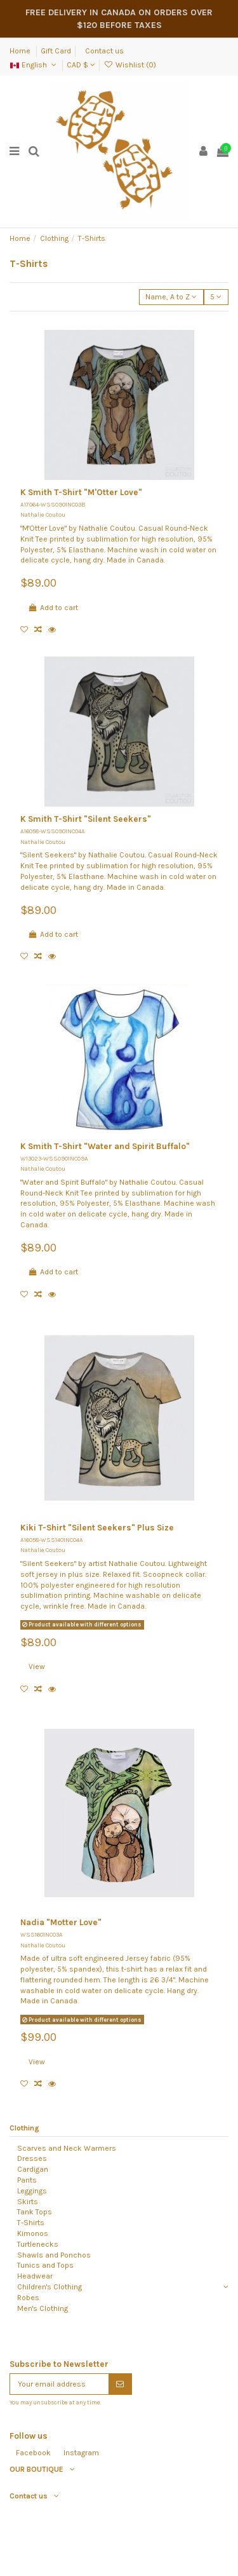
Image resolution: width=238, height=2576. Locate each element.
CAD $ (81, 64)
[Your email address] (59, 2384)
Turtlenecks (37, 2244)
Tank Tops (34, 2211)
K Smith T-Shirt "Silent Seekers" (85, 819)
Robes (28, 2297)
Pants (27, 2180)
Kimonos (32, 2233)
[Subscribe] (120, 2384)
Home (21, 50)
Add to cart (53, 607)
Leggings (32, 2190)
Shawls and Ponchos (54, 2255)
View (37, 1666)
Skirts (27, 2201)
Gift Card (56, 50)
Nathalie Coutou (42, 514)
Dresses (32, 2158)
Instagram (81, 2452)
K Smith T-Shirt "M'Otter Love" (81, 492)
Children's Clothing (49, 2286)
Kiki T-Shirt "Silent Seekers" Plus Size (97, 1527)
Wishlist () (129, 64)
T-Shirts (30, 2222)
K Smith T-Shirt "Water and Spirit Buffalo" (105, 1146)
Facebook (33, 2452)
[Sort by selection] (171, 297)
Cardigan (32, 2169)
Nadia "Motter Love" (61, 1922)
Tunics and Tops (45, 2265)
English (34, 64)
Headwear (35, 2276)
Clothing (24, 2127)
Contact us (104, 50)
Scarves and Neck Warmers (66, 2148)
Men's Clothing (42, 2308)
